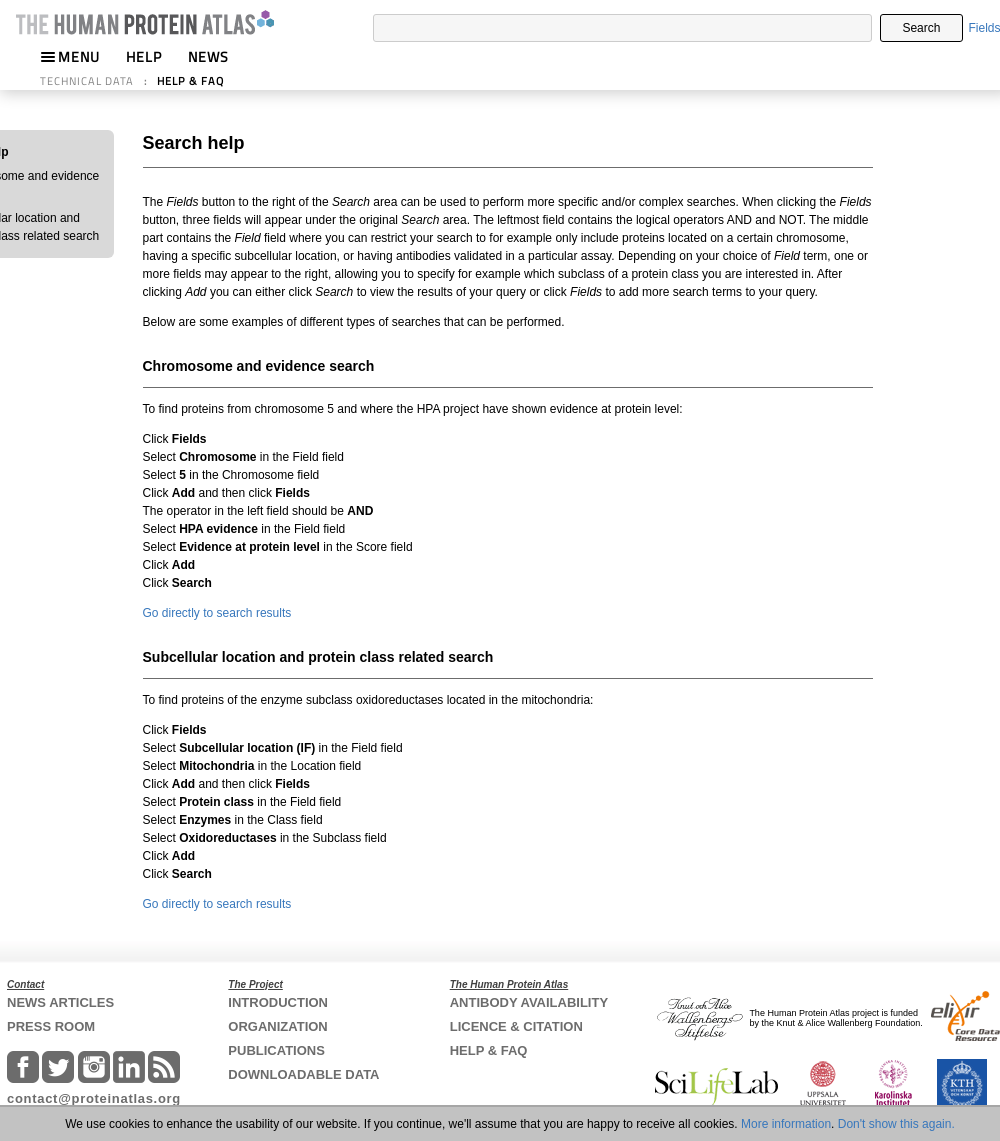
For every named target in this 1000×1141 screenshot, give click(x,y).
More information (786, 1124)
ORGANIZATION (277, 1026)
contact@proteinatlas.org (94, 1098)
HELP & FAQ (190, 81)
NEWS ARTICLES (60, 1002)
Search (921, 28)
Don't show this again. (896, 1124)
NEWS (208, 56)
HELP (144, 56)
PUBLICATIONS (276, 1050)
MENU (70, 56)
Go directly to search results (217, 613)
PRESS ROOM (51, 1026)
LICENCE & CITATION (516, 1026)
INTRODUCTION (278, 1002)
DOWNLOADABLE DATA (303, 1074)
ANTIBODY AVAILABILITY (529, 1002)
